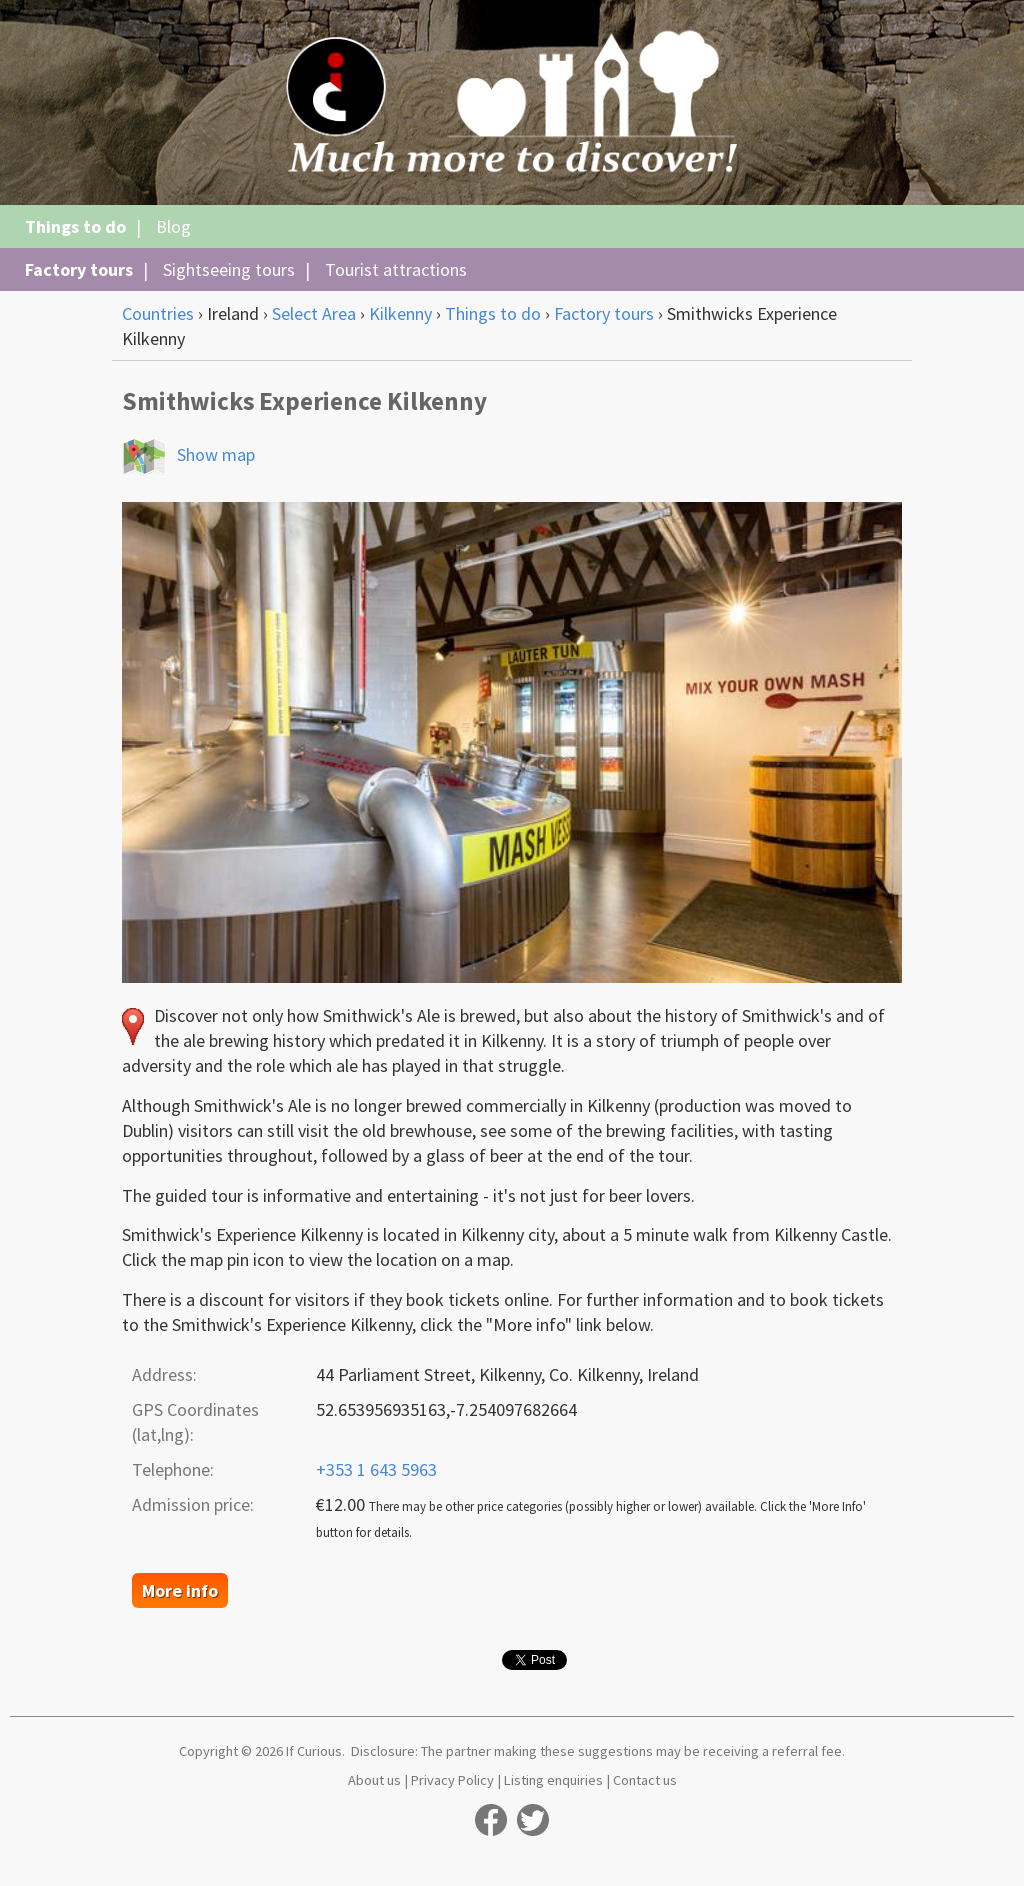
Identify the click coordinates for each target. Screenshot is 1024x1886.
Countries (158, 313)
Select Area (314, 313)
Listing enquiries (553, 1780)
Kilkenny (400, 313)
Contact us (645, 1780)
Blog (173, 226)
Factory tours (79, 269)
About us (374, 1780)
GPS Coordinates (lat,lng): (195, 1422)
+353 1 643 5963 (376, 1469)
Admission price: (193, 1504)
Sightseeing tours (229, 269)
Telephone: (173, 1469)
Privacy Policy (452, 1780)
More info (180, 1590)
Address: (164, 1374)
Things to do (75, 226)
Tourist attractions (396, 269)
